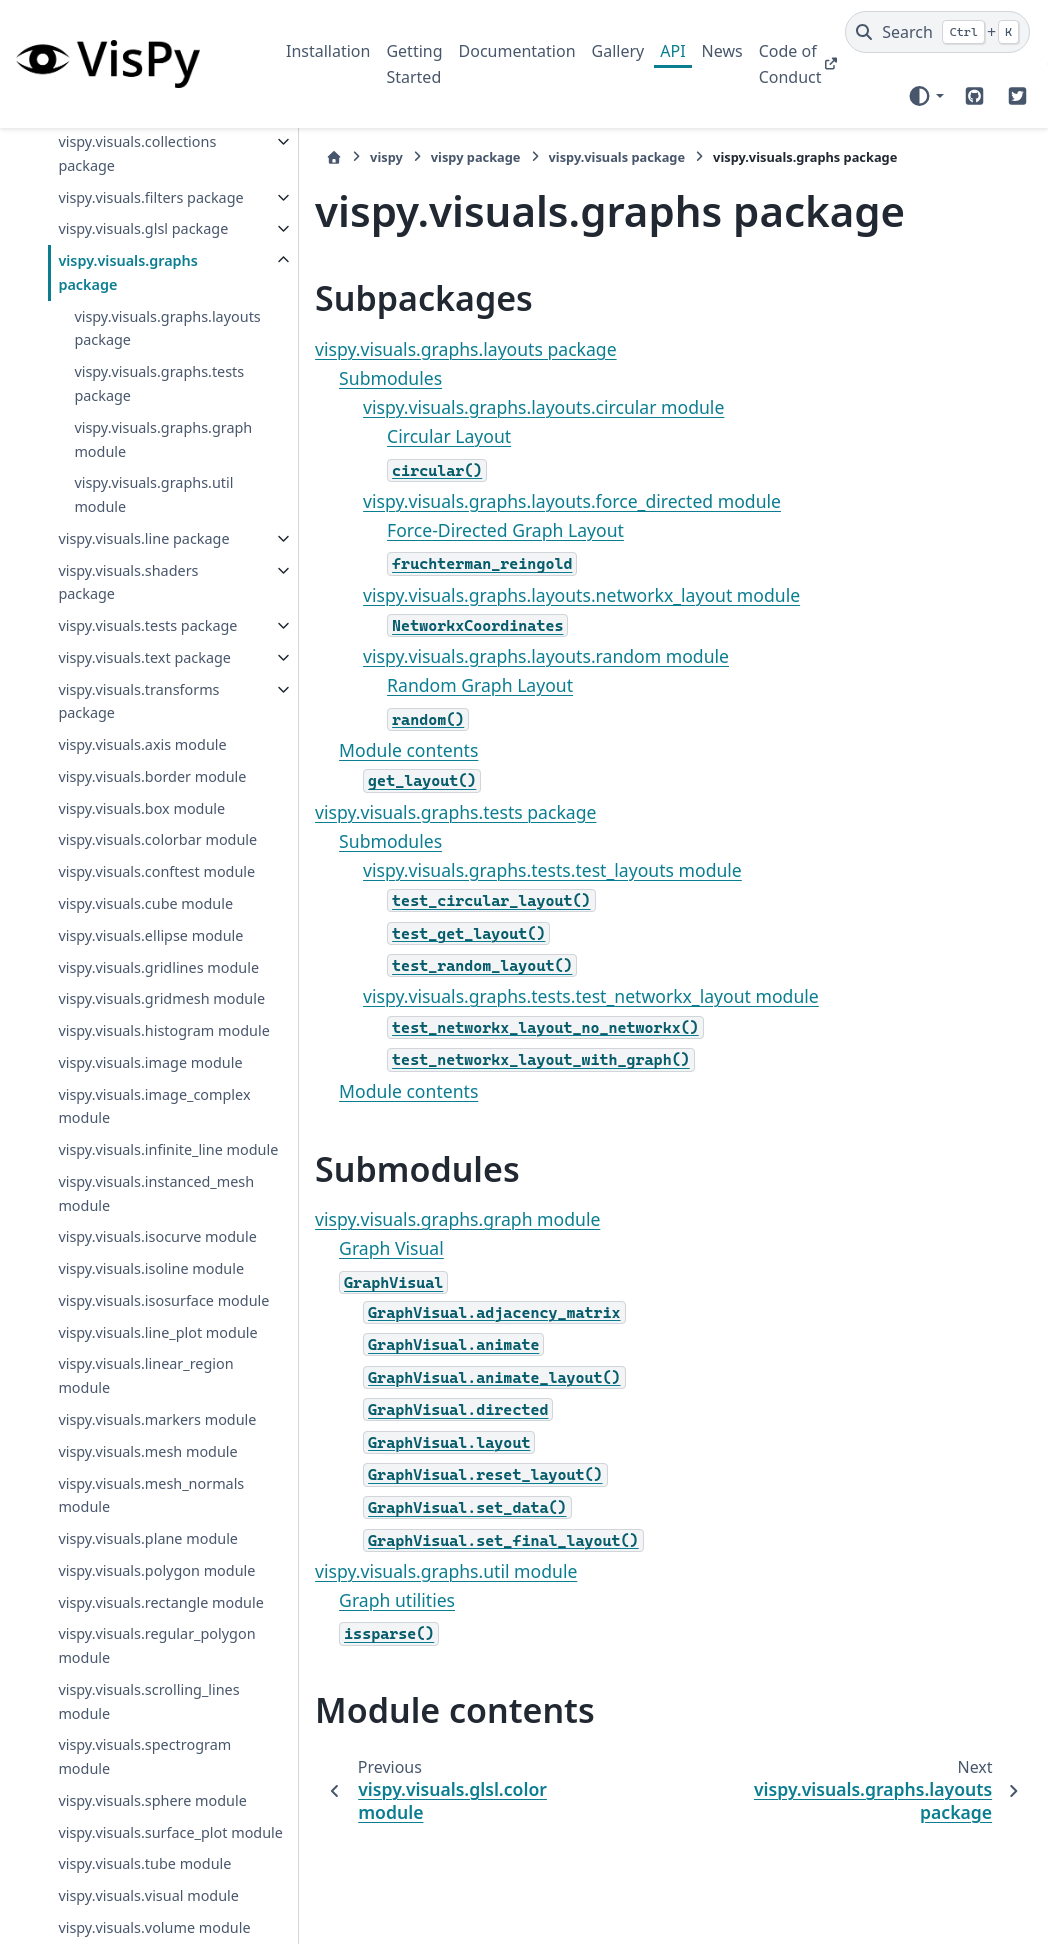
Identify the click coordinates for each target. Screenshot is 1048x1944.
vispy (349, 157)
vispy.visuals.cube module (145, 1069)
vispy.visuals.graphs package (128, 320)
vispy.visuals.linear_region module (145, 1708)
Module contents (371, 750)
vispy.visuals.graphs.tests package (159, 431)
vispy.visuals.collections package (137, 153)
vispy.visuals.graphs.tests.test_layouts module (515, 870)
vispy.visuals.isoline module (151, 1553)
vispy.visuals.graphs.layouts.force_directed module (535, 501)
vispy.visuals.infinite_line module (140, 1399)
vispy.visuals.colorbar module (129, 970)
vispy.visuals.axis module (142, 863)
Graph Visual (354, 1248)
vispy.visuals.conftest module (128, 1026)
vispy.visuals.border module (152, 895)
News (722, 51)
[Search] (937, 32)
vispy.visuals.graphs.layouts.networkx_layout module (544, 595)
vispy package (439, 157)
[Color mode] (925, 96)
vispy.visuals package (579, 157)
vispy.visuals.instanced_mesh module (151, 1454)
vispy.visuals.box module (141, 927)
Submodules (353, 378)
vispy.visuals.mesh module (147, 1807)
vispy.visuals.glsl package (113, 264)
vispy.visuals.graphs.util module (153, 542)
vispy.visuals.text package (114, 764)
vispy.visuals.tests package (117, 708)
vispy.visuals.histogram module (136, 1256)
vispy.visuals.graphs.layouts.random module (509, 656)
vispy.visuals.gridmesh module (133, 1200)
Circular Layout (412, 436)
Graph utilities (360, 1600)
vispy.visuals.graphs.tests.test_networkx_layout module (554, 996)
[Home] (297, 157)
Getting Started (414, 64)
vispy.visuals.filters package (120, 209)
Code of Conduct (790, 64)
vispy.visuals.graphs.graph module (158, 486)
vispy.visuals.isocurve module (129, 1510)
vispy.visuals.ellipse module (150, 1101)
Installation (328, 51)
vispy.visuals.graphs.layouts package (156, 375)
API (672, 51)
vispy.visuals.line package (113, 597)
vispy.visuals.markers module (129, 1764)
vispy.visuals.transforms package (135, 819)
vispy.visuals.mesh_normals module (151, 1851)
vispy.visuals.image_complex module (150, 1343)
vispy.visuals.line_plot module (130, 1653)
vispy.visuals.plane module (148, 1895)
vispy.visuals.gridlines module (130, 1145)
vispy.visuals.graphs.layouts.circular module (506, 407)
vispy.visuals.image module (150, 1299)
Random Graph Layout (443, 685)
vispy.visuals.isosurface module (136, 1597)
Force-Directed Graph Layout (468, 530)
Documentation (517, 51)
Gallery (618, 51)
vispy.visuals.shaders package (128, 653)
